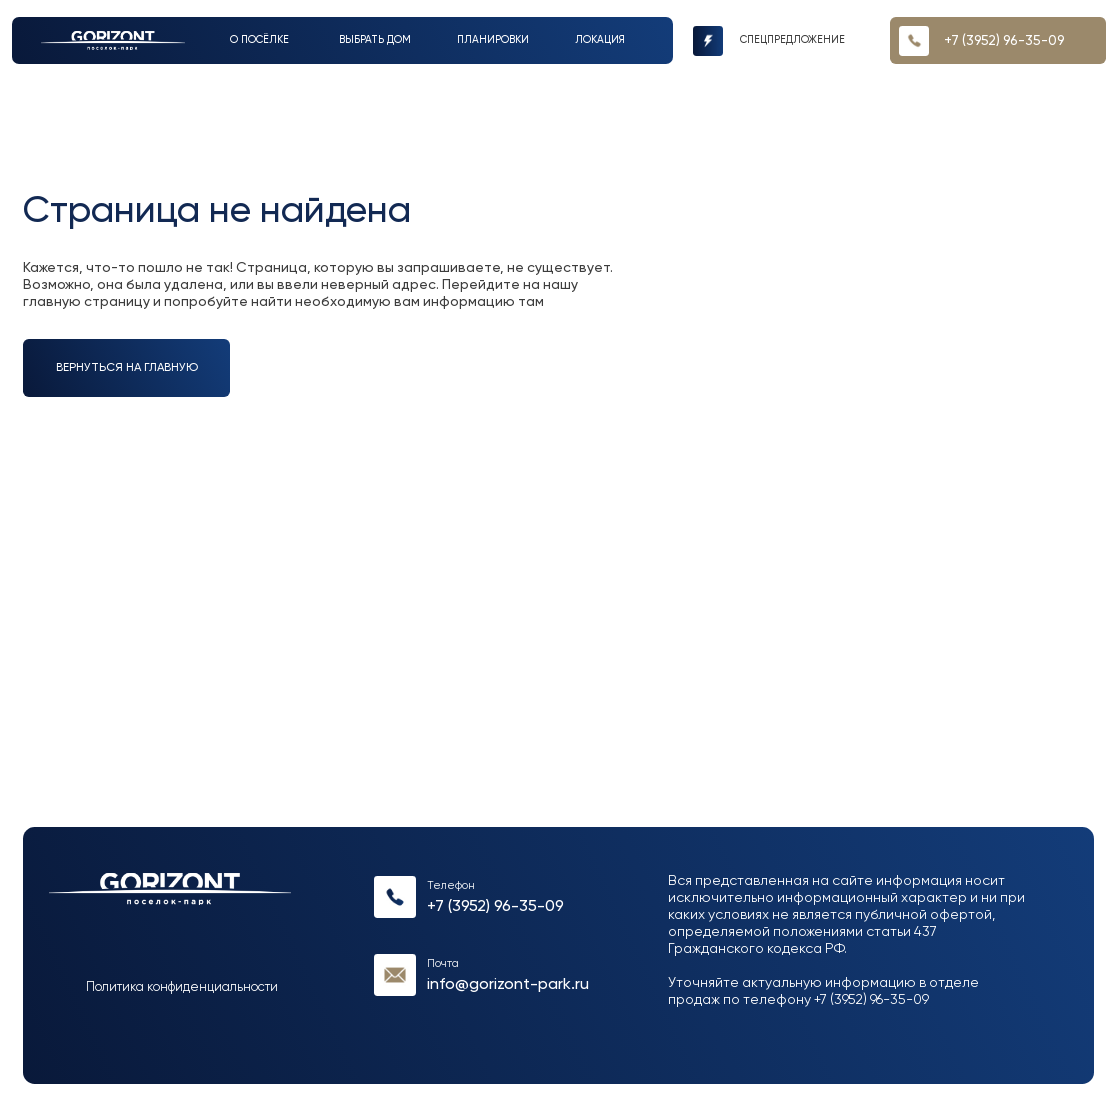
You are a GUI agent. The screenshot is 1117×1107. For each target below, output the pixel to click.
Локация (600, 40)
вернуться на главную (127, 368)
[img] (113, 40)
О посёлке (259, 40)
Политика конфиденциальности (182, 987)
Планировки (493, 40)
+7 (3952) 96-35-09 (495, 906)
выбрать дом (375, 40)
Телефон (451, 886)
